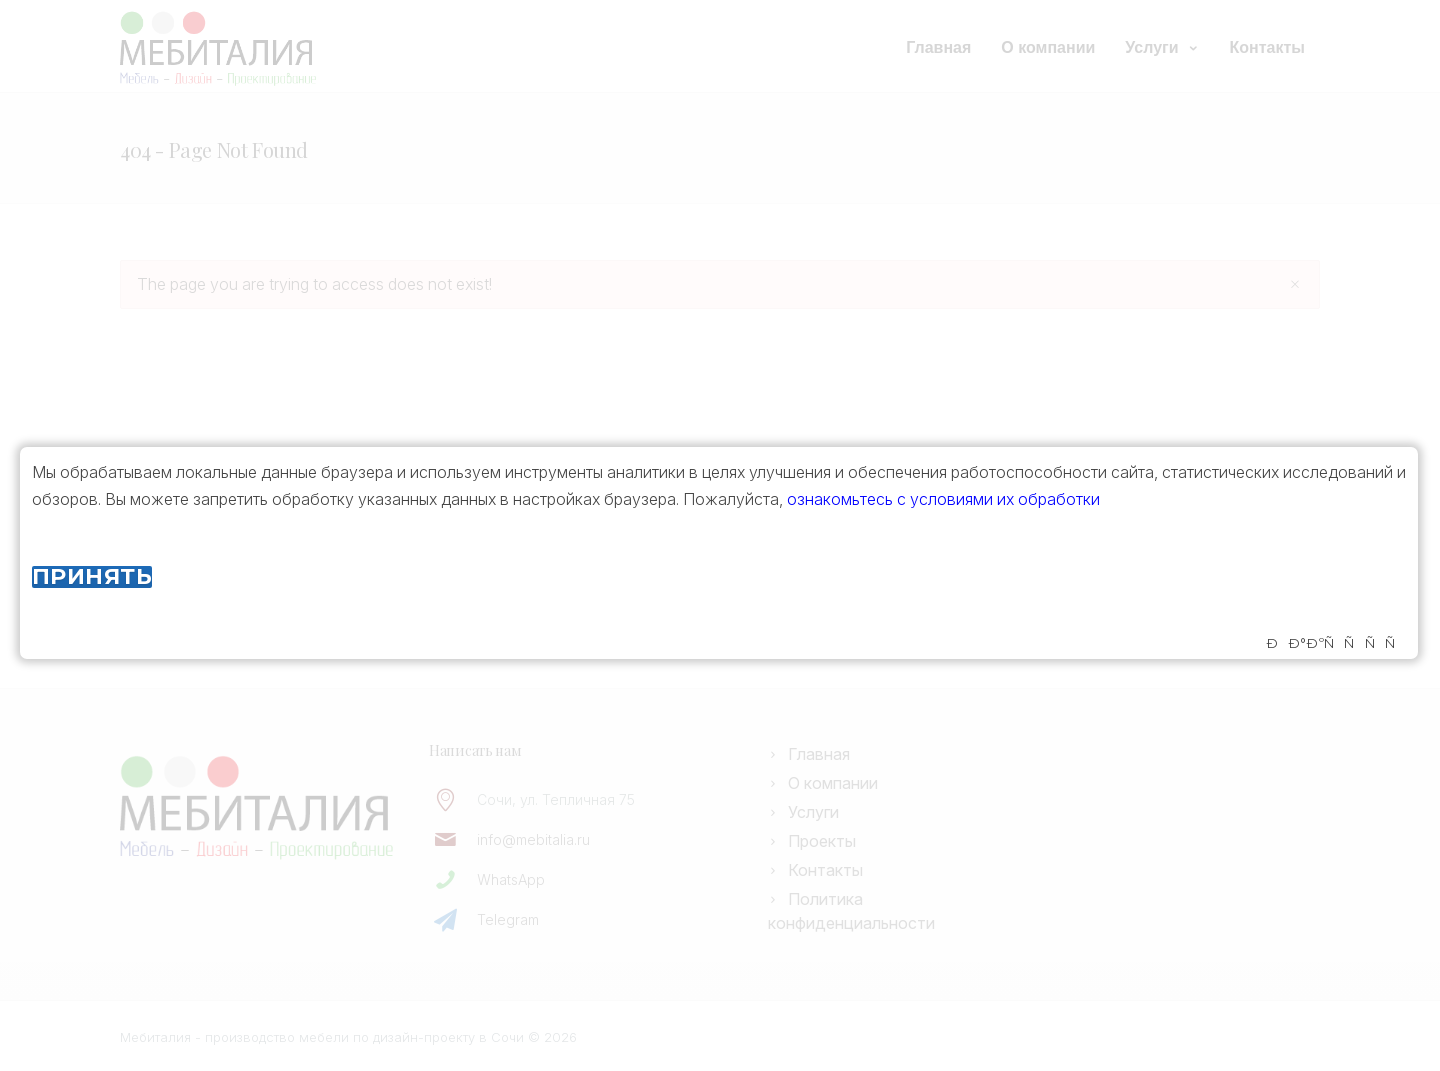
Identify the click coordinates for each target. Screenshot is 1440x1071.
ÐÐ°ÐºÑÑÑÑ (1336, 643)
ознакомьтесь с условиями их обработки (943, 499)
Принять (92, 577)
